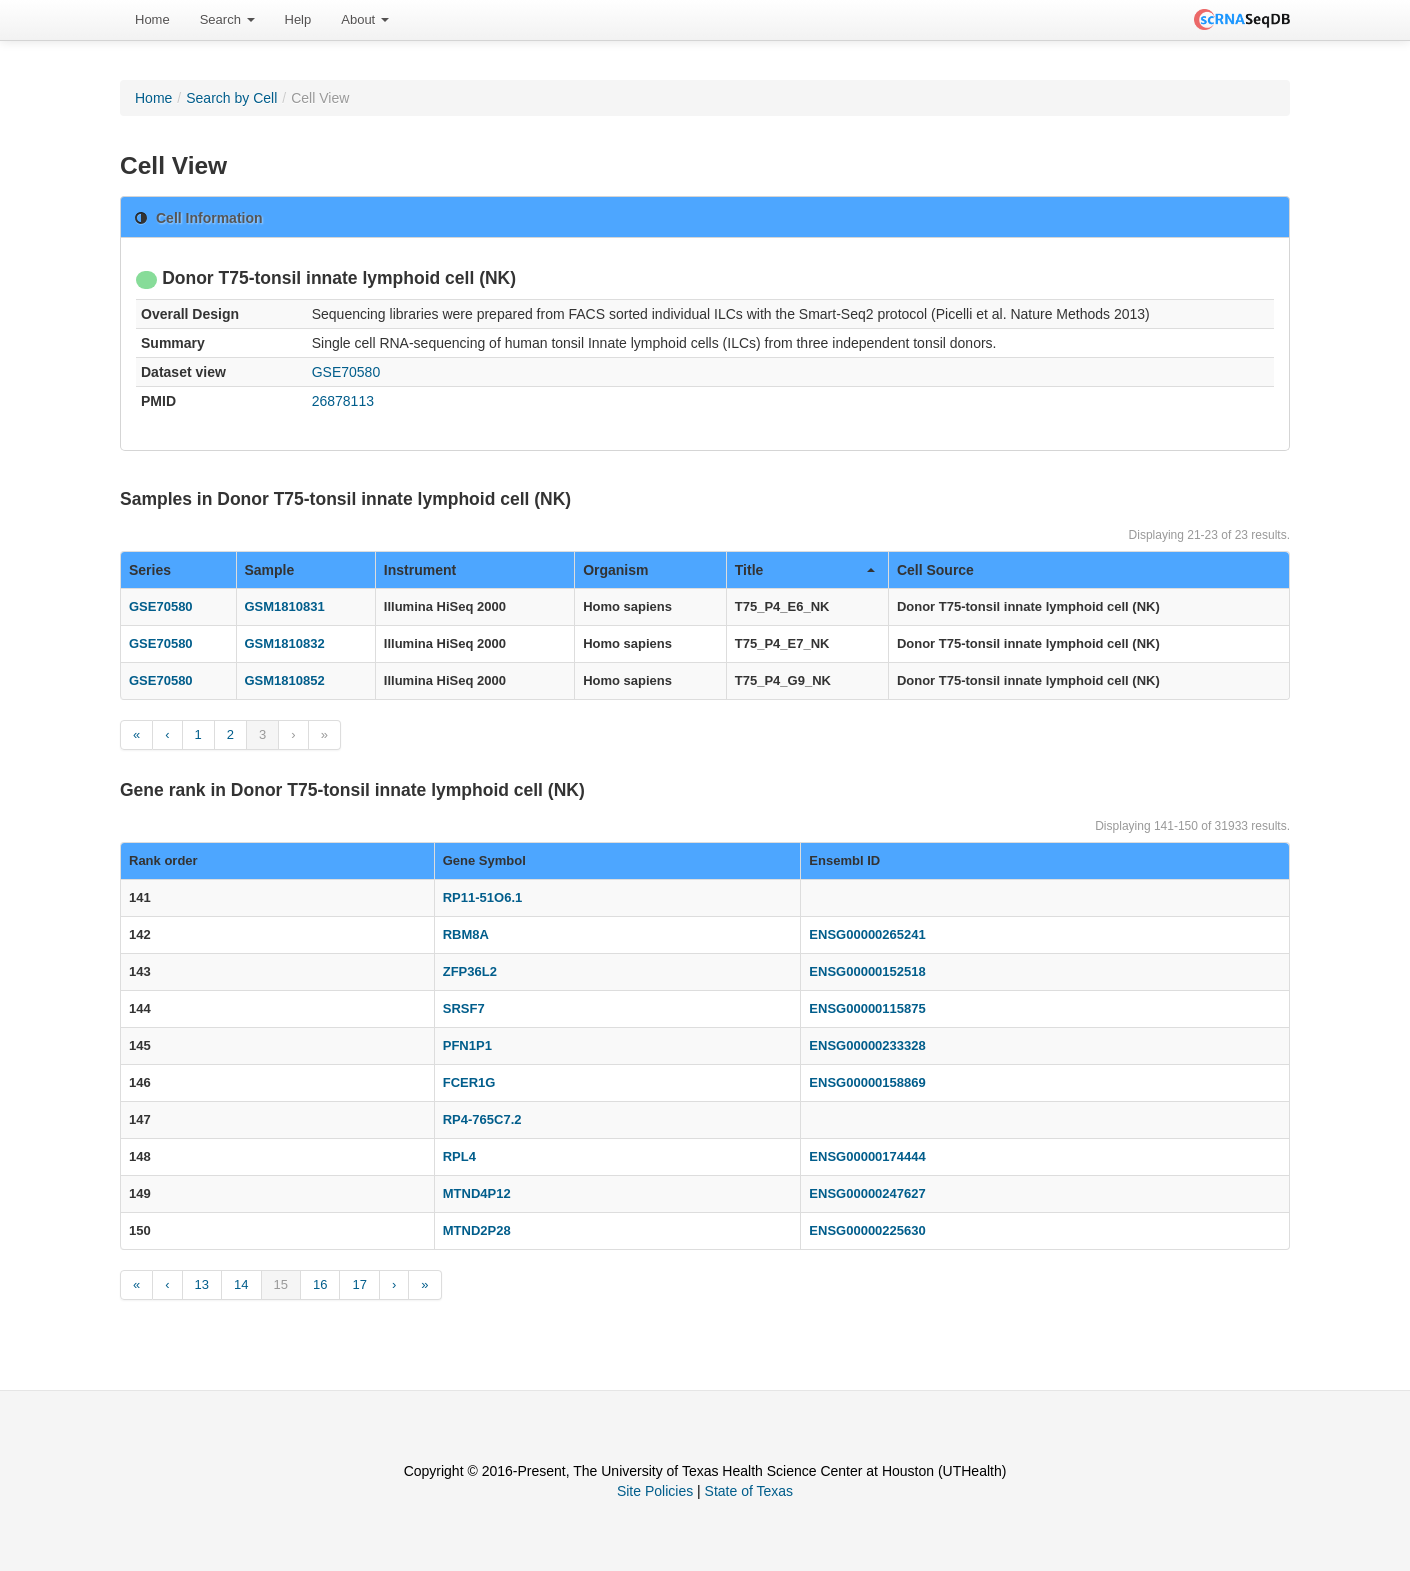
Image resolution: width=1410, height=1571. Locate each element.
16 (320, 1284)
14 (241, 1284)
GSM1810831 (285, 606)
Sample (270, 570)
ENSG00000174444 (867, 1156)
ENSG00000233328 (867, 1045)
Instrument (420, 570)
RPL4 (459, 1156)
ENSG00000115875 (867, 1008)
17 (359, 1284)
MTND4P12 (477, 1193)
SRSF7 (464, 1008)
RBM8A (466, 934)
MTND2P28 (477, 1230)
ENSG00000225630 (867, 1230)
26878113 (343, 401)
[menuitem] (152, 20)
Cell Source (935, 570)
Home (152, 19)
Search (227, 19)
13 (202, 1284)
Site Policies (655, 1491)
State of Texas (749, 1491)
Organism (615, 570)
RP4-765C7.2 (482, 1119)
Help (298, 19)
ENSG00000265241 (867, 934)
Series (150, 570)
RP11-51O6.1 (483, 897)
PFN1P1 (467, 1045)
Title (805, 570)
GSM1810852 (285, 680)
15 (281, 1284)
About (365, 19)
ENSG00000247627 (867, 1193)
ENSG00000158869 (867, 1082)
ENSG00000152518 (867, 971)
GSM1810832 (285, 643)
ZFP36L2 (470, 971)
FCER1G (469, 1082)
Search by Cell (231, 98)
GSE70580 (346, 372)
